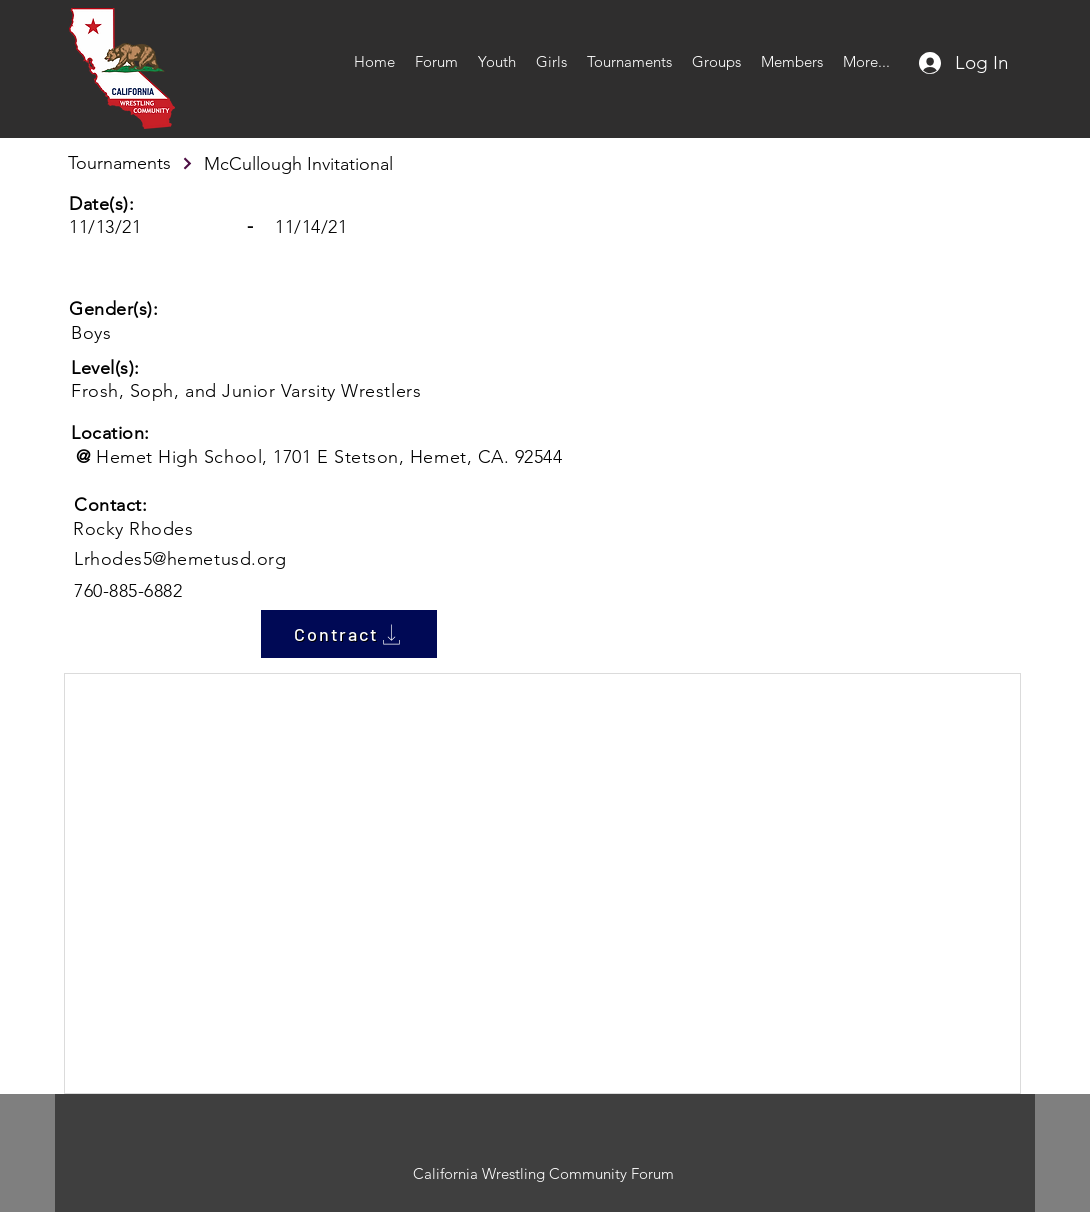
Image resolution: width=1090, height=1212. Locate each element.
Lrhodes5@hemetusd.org (180, 559)
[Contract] (349, 634)
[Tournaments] (131, 163)
